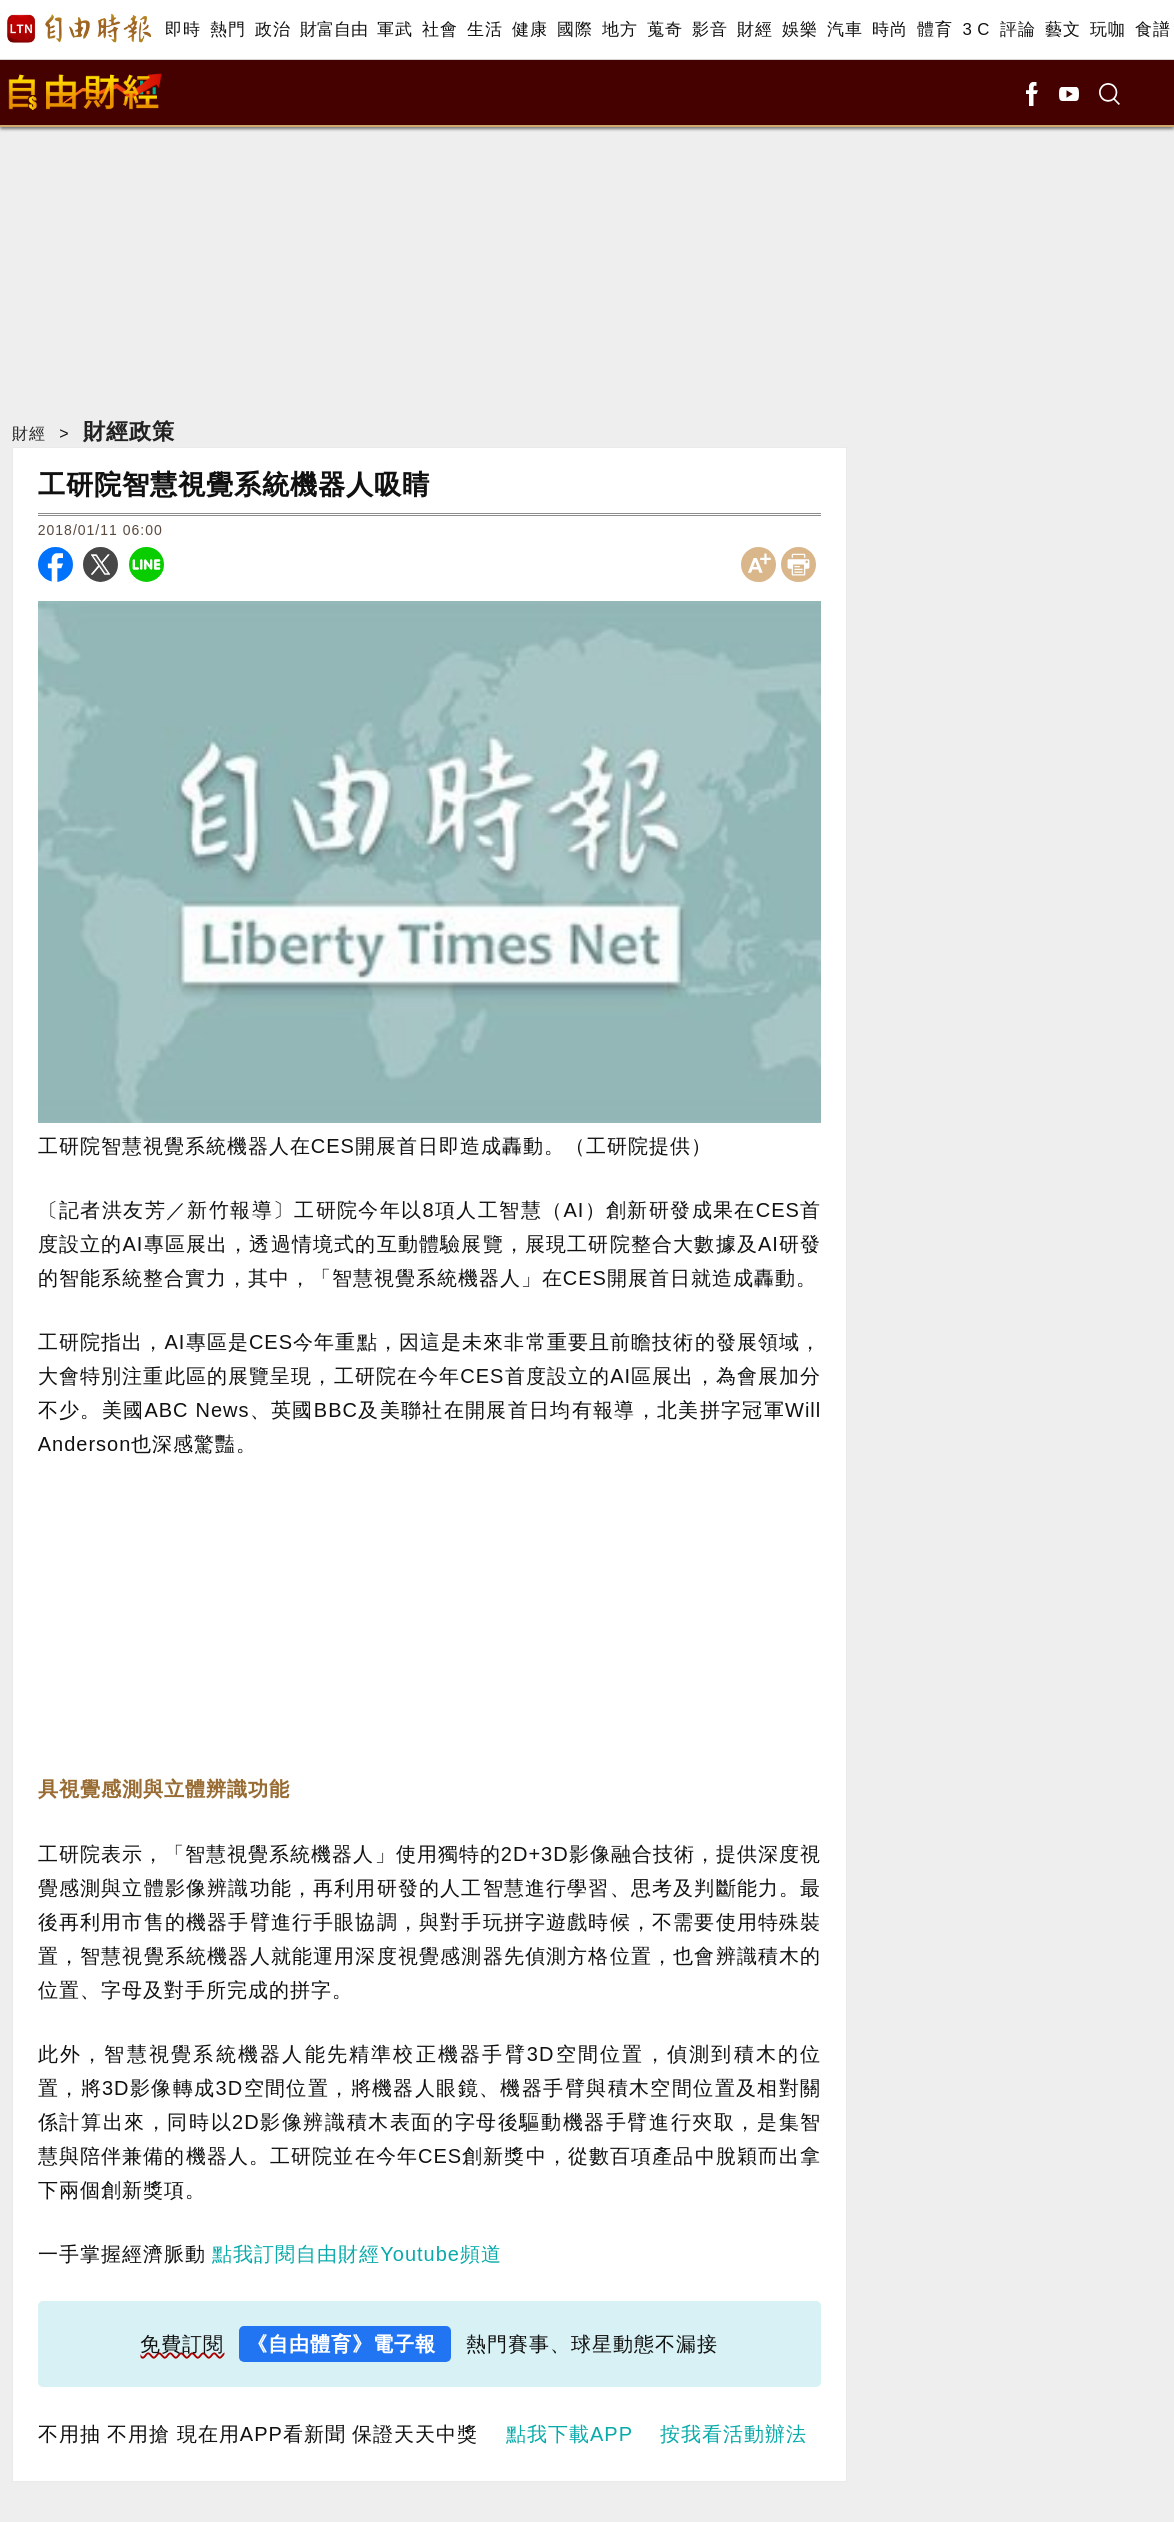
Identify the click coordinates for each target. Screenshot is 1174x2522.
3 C (976, 29)
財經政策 (129, 431)
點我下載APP (569, 2434)
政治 (272, 29)
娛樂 (799, 29)
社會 (439, 29)
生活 (484, 29)
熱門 (227, 29)
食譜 (1152, 29)
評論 (1017, 29)
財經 (754, 29)
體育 (934, 29)
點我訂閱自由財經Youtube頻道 (357, 2254)
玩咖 (1107, 29)
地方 (619, 29)
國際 (574, 29)
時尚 (889, 29)
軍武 (394, 29)
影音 (709, 29)
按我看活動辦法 (733, 2434)
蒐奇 (664, 29)
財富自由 (333, 29)
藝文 (1062, 29)
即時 (182, 29)
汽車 (844, 29)
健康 (529, 29)
